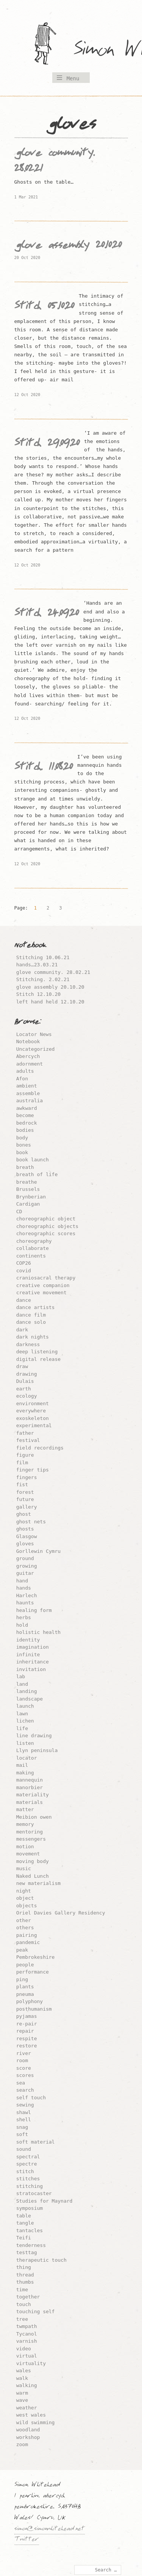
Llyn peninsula (37, 1750)
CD (19, 1211)
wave (22, 2400)
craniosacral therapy (46, 1278)
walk (22, 2378)
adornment (29, 1064)
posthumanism (34, 2009)
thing (23, 2267)
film (22, 1462)
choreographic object (46, 1219)
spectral (28, 2156)
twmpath (26, 2326)
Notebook (28, 1041)
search (25, 2090)
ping (22, 1979)
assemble (28, 1093)
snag (22, 2127)
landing (26, 1691)
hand (22, 1581)
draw (22, 1366)
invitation (31, 1669)
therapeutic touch (41, 2260)
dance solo (31, 1322)
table (23, 2216)
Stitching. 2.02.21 (43, 979)
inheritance (32, 1662)
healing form (34, 1610)
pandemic (28, 1942)
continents (31, 1256)
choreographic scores (46, 1233)
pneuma (25, 1994)
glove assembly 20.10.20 (68, 246)
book (22, 1152)
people (25, 1964)
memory (25, 1824)
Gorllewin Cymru (38, 1551)
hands (23, 1588)
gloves (25, 1543)
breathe (26, 1182)
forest (25, 1492)
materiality (32, 1794)
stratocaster (34, 2193)
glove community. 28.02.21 (53, 972)
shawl (23, 2112)
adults (25, 1071)
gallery (26, 1507)
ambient (26, 1086)
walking (26, 2385)
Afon (22, 1078)
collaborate (32, 1248)
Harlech (26, 1595)
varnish (26, 2341)
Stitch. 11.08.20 (43, 768)
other (23, 1920)
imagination (32, 1647)
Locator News (34, 1034)
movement (28, 1854)
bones (23, 1145)
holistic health (38, 1632)
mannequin (29, 1780)
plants (25, 1986)
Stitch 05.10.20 (44, 307)
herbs (23, 1617)
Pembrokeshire (35, 1957)
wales (23, 2370)
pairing (26, 1935)
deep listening (37, 1351)
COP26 (23, 1263)
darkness (28, 1344)
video (23, 2348)
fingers (26, 1477)
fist (22, 1484)
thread (25, 2275)
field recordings (40, 1448)
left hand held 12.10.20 (50, 1002)
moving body (32, 1861)
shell (23, 2119)
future (25, 1499)
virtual (26, 2356)
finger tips (32, 1470)
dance (23, 1300)
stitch (25, 2171)
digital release (38, 1359)
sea (20, 2083)
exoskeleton (32, 1418)
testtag (26, 2252)
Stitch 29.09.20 (47, 444)
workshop (28, 2437)
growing (26, 1566)
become (25, 1115)
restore (26, 2046)
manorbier (29, 1787)
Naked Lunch (32, 1876)
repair (25, 2031)
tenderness (31, 2245)
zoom (22, 2444)
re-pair (26, 2024)
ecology (26, 1396)
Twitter (26, 2540)
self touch (31, 2097)
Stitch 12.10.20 (38, 994)
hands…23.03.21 (37, 964)
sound (23, 2149)
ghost (23, 1514)
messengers (31, 1839)
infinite (28, 1654)
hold (22, 1625)
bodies (25, 1130)
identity (28, 1640)
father (25, 1433)
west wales (31, 2415)
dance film (31, 1315)
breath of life (37, 1174)
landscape (29, 1699)
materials (29, 1802)
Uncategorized (35, 1049)
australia (29, 1100)
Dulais (25, 1381)
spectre (26, 2164)
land (22, 1684)
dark (22, 1329)
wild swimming (35, 2422)
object (25, 1898)
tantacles (29, 2230)
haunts (25, 1603)
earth (23, 1389)
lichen (25, 1721)
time (22, 2289)
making (25, 1773)
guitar (25, 1573)
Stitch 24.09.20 (46, 615)
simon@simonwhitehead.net (49, 2529)
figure (25, 1455)
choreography (34, 1241)
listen (25, 1743)
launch (25, 1706)
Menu (73, 78)
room (22, 2060)
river (23, 2053)
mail (22, 1765)
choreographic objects (47, 1226)
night (23, 1891)
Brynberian (31, 1197)
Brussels (28, 1189)
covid (23, 1270)
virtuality (31, 2363)
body (22, 1138)
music (23, 1868)
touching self (35, 2311)
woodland (28, 2429)
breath (25, 1167)
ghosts (25, 1529)
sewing (25, 2105)
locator (26, 1758)
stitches (28, 2178)
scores (25, 2075)
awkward (26, 1108)
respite (26, 2038)
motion (25, 1846)
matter (25, 1809)
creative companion (43, 1285)
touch (23, 2304)
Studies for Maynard (44, 2201)
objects (26, 1905)
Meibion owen (34, 1817)
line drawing (34, 1735)
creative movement (41, 1292)
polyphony (29, 2001)
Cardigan (28, 1204)
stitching (29, 2186)
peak (22, 1950)
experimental (34, 1425)
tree (22, 2319)
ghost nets (31, 1521)
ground (25, 1558)
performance (32, 1972)
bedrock (26, 1123)
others (25, 1927)
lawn (22, 1713)
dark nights (32, 1337)
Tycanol (26, 2334)
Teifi (23, 2238)
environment (32, 1403)
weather (26, 2408)
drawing (26, 1374)
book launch (32, 1159)
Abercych (28, 1056)
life (22, 1728)
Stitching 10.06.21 (43, 957)
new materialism (38, 1883)
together (28, 2297)
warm (22, 2393)
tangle (25, 2223)
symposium (29, 2208)
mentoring (29, 1832)
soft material (35, 2142)
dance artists (35, 1307)
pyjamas (26, 2016)
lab (20, 1676)
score (23, 2068)
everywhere (31, 1411)
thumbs (25, 2282)
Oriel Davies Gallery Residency (60, 1913)
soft (22, 2134)
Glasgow (26, 1536)
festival (28, 1440)
